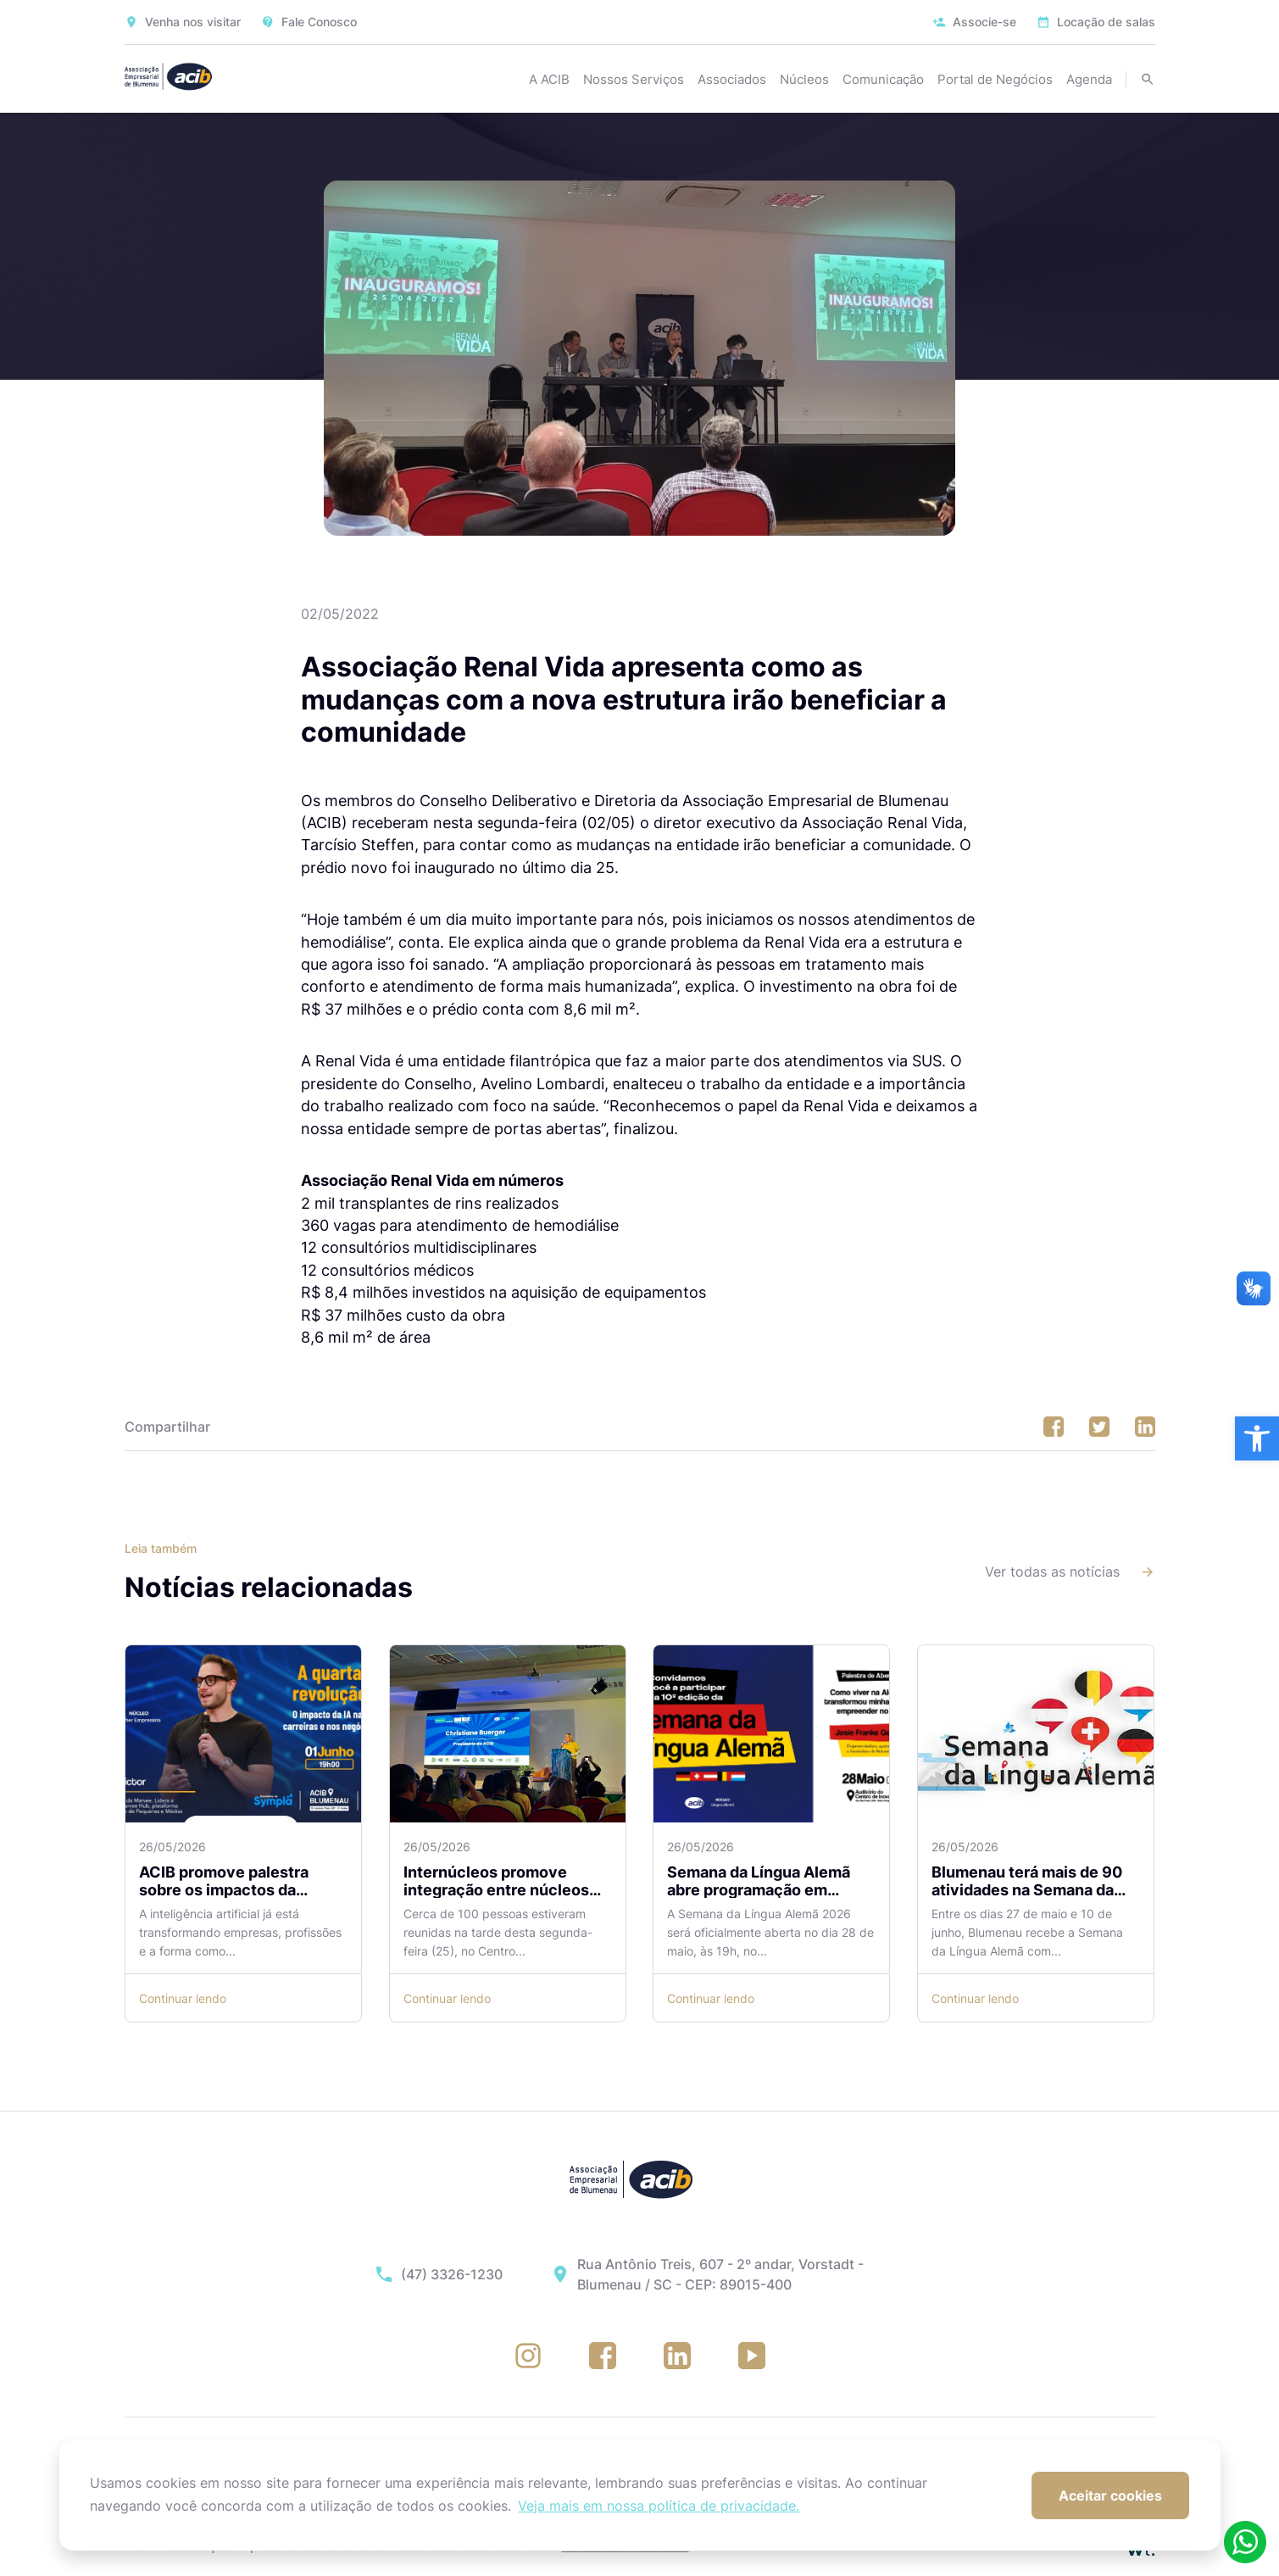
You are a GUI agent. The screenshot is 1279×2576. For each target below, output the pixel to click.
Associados (732, 79)
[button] (1257, 1438)
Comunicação (883, 79)
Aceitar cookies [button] (1110, 2495)
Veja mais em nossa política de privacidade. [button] (658, 2505)
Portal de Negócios (995, 79)
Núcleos (804, 79)
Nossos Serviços (633, 79)
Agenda (1089, 79)
